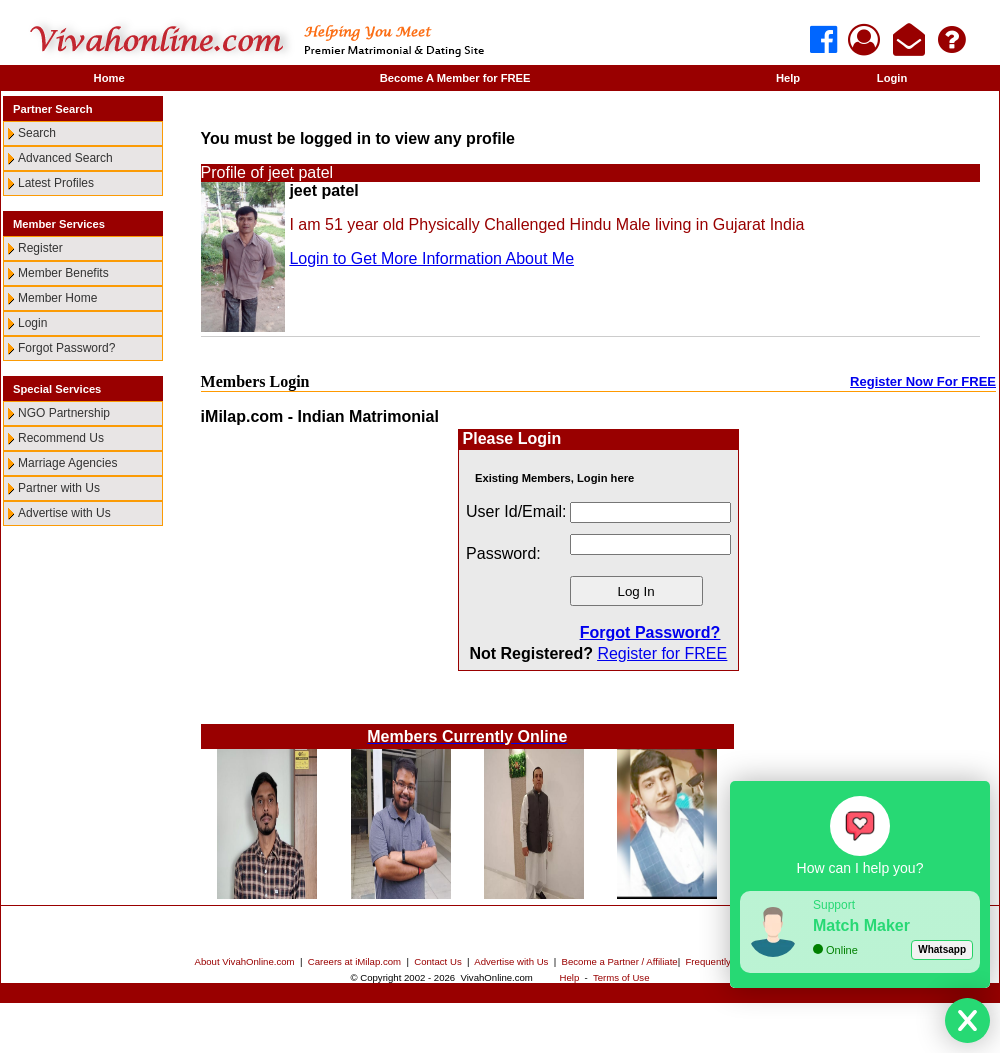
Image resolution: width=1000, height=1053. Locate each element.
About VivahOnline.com (245, 961)
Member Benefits (63, 273)
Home (109, 78)
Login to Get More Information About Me (431, 258)
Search (37, 133)
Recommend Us (61, 438)
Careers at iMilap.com (354, 961)
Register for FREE (662, 653)
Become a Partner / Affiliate (620, 961)
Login (892, 78)
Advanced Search (65, 158)
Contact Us (437, 961)
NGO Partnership (64, 413)
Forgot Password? (66, 348)
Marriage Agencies (67, 463)
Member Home (57, 298)
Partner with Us (59, 488)
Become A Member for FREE (455, 78)
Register (40, 248)
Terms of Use (621, 977)
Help (788, 78)
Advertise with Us (64, 513)
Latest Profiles (56, 183)
